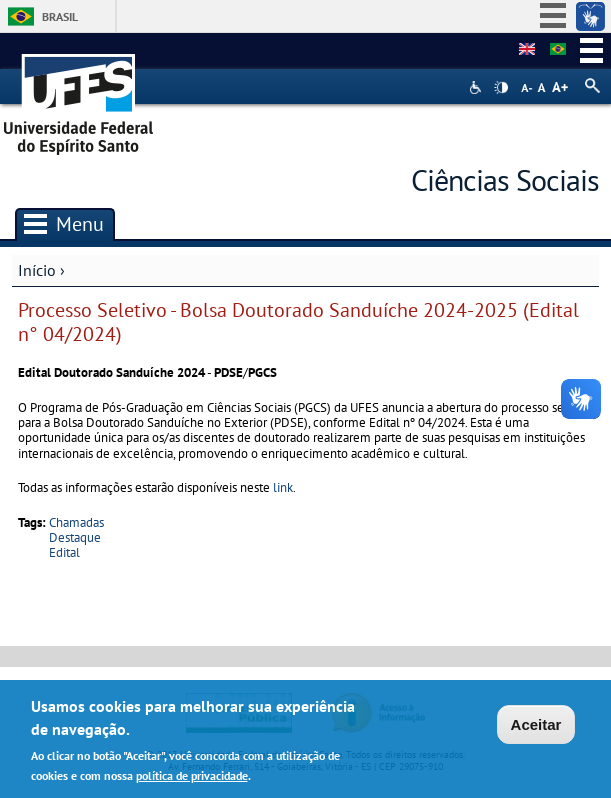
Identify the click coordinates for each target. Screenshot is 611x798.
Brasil (60, 16)
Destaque (75, 537)
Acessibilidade (477, 87)
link (283, 487)
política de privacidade (192, 777)
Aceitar (536, 727)
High (501, 88)
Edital (64, 552)
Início (37, 270)
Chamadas (76, 522)
